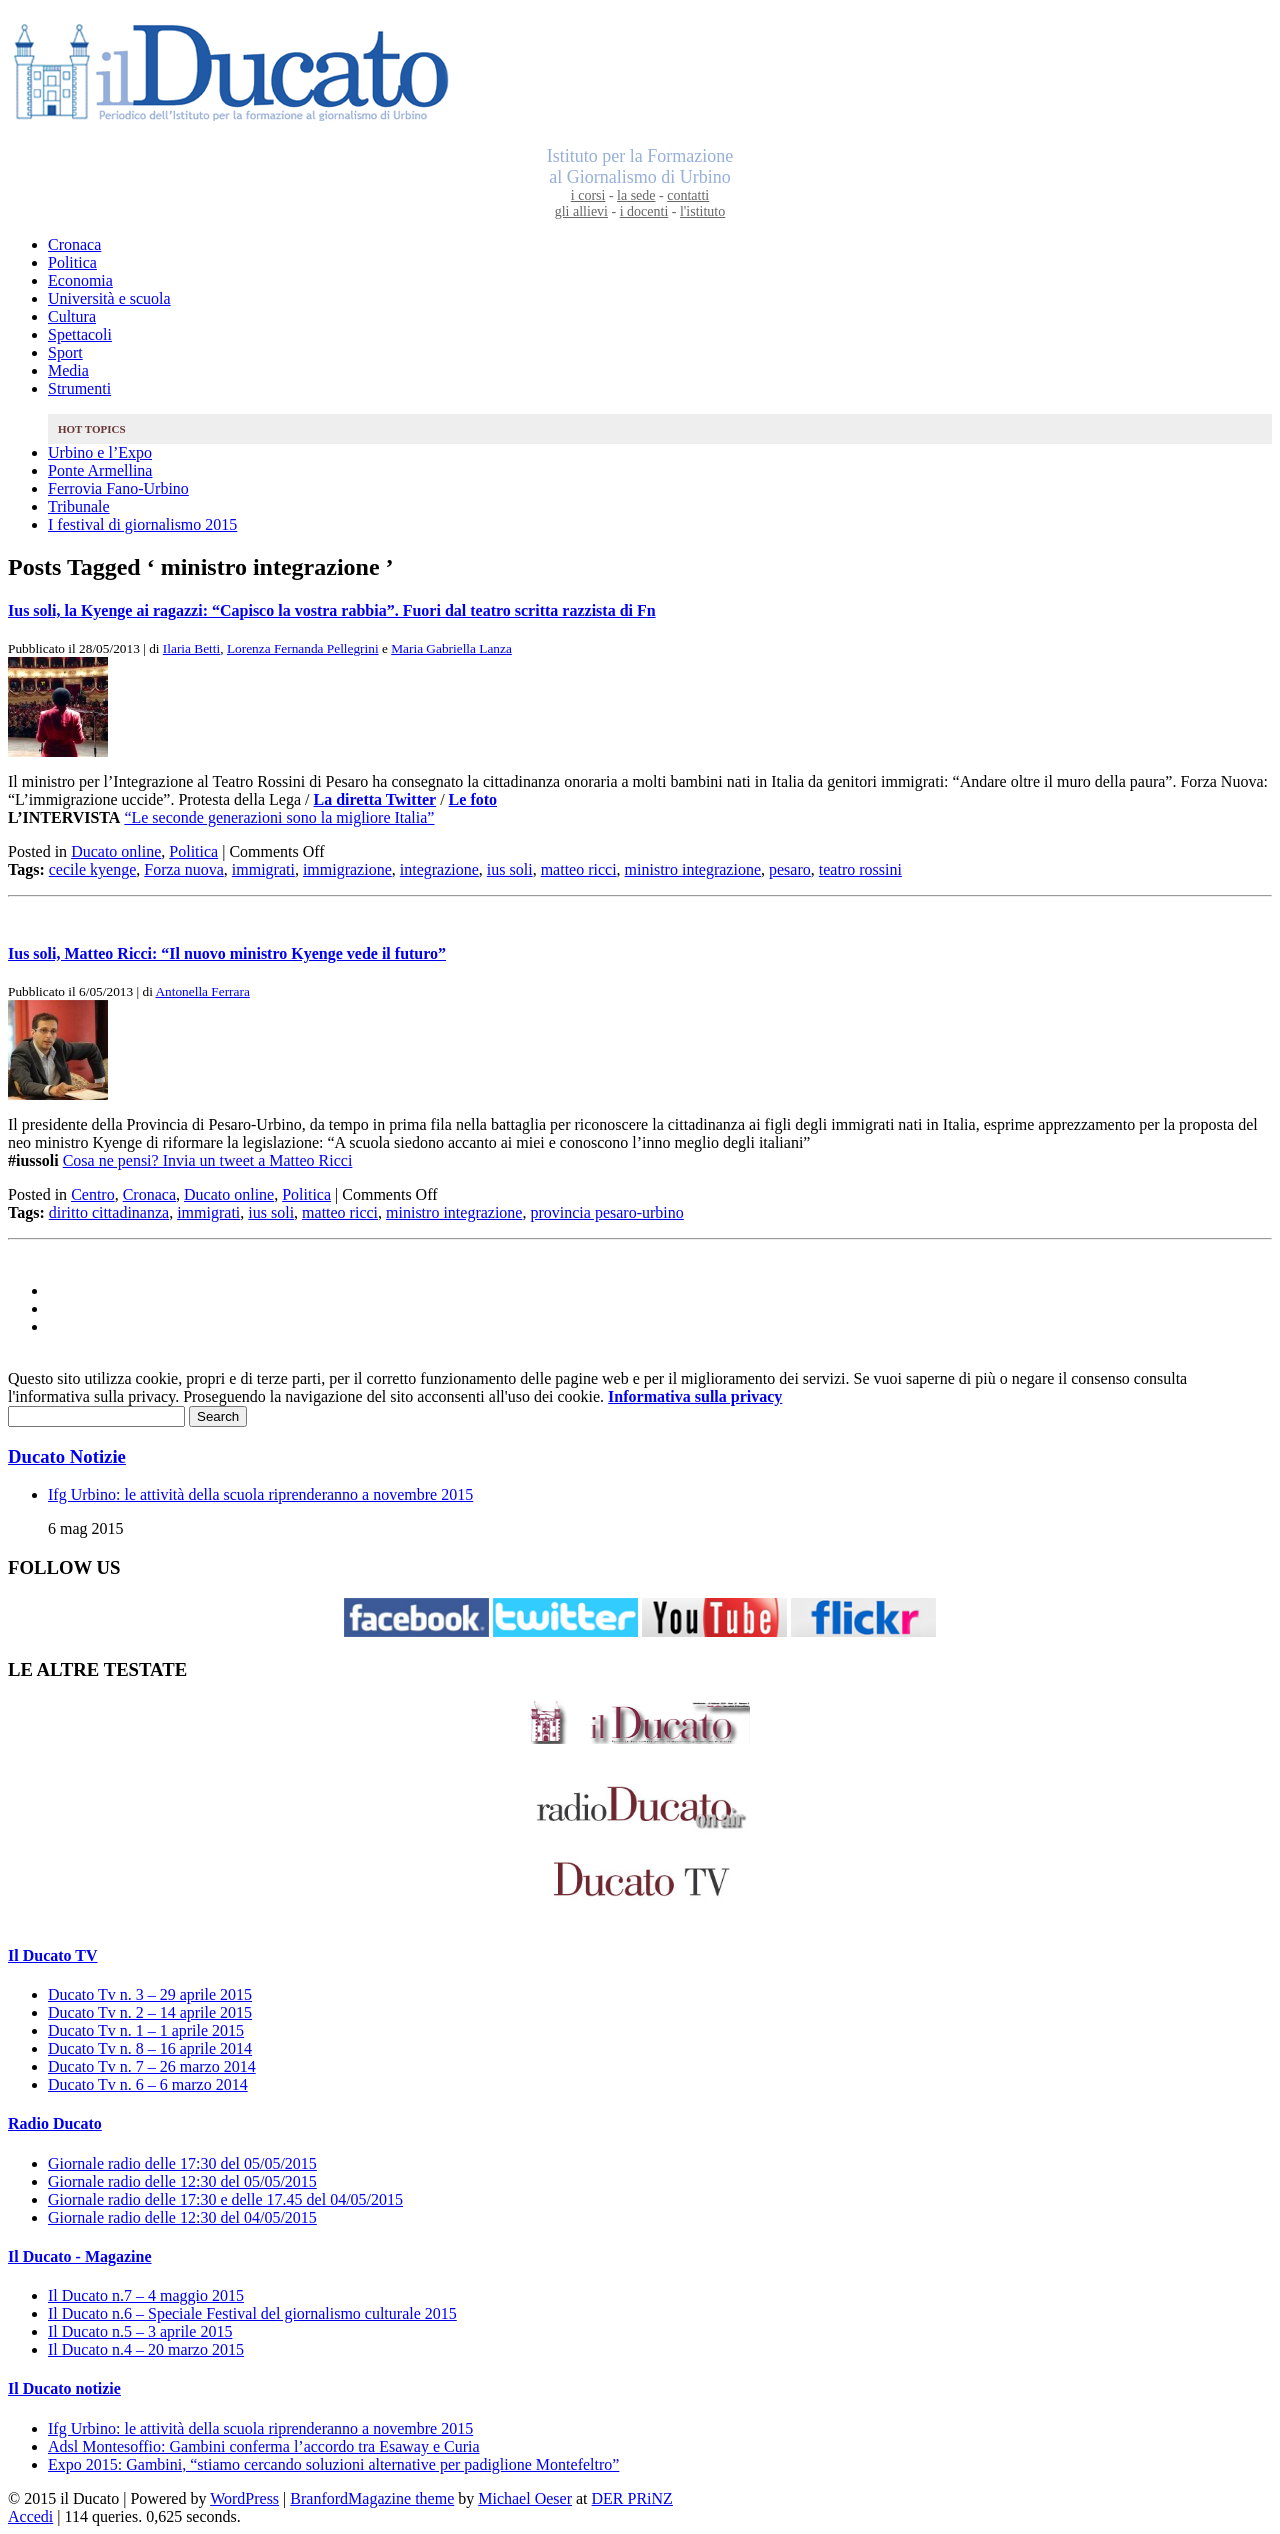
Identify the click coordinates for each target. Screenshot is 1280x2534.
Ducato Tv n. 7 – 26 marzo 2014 (152, 2066)
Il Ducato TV (53, 1955)
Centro (93, 1194)
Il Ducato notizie (64, 2388)
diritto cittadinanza (109, 1212)
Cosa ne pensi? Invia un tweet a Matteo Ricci (208, 1160)
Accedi (30, 2516)
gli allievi (581, 211)
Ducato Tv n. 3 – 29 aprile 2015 (150, 1994)
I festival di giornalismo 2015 (142, 524)
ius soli (510, 869)
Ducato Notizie (67, 1456)
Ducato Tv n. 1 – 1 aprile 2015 (146, 2030)
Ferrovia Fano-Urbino (118, 488)
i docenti (644, 211)
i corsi (588, 195)
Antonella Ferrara (202, 991)
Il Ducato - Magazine (80, 2256)
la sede (636, 195)
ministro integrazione (693, 869)
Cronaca (74, 244)
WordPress (244, 2498)
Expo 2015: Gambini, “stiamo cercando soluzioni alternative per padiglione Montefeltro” (333, 2464)
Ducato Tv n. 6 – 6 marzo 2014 (148, 2084)
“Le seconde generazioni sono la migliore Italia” (279, 817)
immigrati (263, 869)
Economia (80, 280)
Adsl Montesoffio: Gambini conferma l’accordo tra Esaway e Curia (264, 2446)
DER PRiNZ (632, 2498)
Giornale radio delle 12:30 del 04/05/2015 (182, 2217)
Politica (72, 262)
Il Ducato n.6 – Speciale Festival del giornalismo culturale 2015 (252, 2313)
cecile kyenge (93, 869)
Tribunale (79, 506)
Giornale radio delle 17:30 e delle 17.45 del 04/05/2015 (225, 2199)
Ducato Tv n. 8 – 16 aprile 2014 (150, 2048)
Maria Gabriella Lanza (451, 648)
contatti (688, 195)
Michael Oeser (525, 2498)
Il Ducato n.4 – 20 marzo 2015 (146, 2349)
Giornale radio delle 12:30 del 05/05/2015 (182, 2181)
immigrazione (347, 869)
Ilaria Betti (191, 648)
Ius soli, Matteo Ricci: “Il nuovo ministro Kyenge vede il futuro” (227, 953)
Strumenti (79, 388)
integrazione (439, 869)
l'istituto (702, 211)
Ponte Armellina (100, 470)
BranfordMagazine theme (372, 2498)
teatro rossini (860, 869)
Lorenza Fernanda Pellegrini (303, 648)
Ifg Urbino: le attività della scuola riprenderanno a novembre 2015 (260, 1494)
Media (68, 370)
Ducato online (116, 851)
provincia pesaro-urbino (606, 1212)
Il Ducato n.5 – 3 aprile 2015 (140, 2331)
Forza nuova (184, 869)
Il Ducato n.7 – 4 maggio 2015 (146, 2295)
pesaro (790, 869)
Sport (65, 352)
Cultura (72, 316)
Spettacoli (80, 334)
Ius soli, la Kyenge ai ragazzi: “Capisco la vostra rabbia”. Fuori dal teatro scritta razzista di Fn (332, 610)
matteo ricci (579, 869)
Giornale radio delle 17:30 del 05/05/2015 (182, 2163)
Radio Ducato (55, 2123)
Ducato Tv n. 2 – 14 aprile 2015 (150, 2012)
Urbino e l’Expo (100, 452)
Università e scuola (109, 298)
